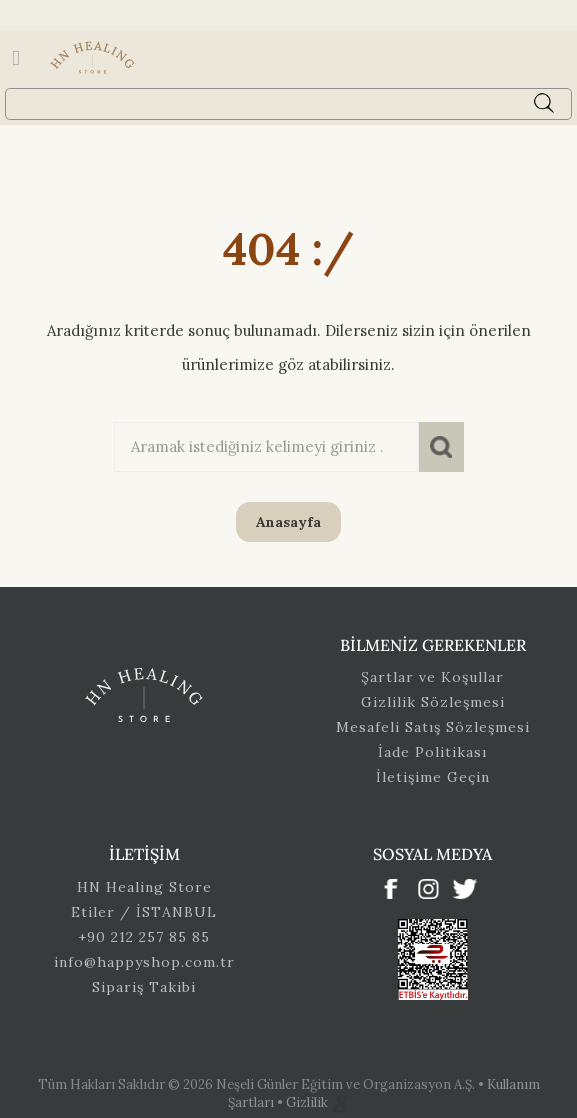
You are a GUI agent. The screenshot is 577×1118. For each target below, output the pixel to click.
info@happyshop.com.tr (144, 962)
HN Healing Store (144, 887)
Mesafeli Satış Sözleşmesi (433, 727)
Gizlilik (308, 1102)
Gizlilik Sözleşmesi (433, 702)
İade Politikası (432, 752)
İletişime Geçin (433, 777)
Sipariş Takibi (144, 987)
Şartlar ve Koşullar (432, 677)
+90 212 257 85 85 (144, 937)
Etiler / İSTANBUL (144, 912)
